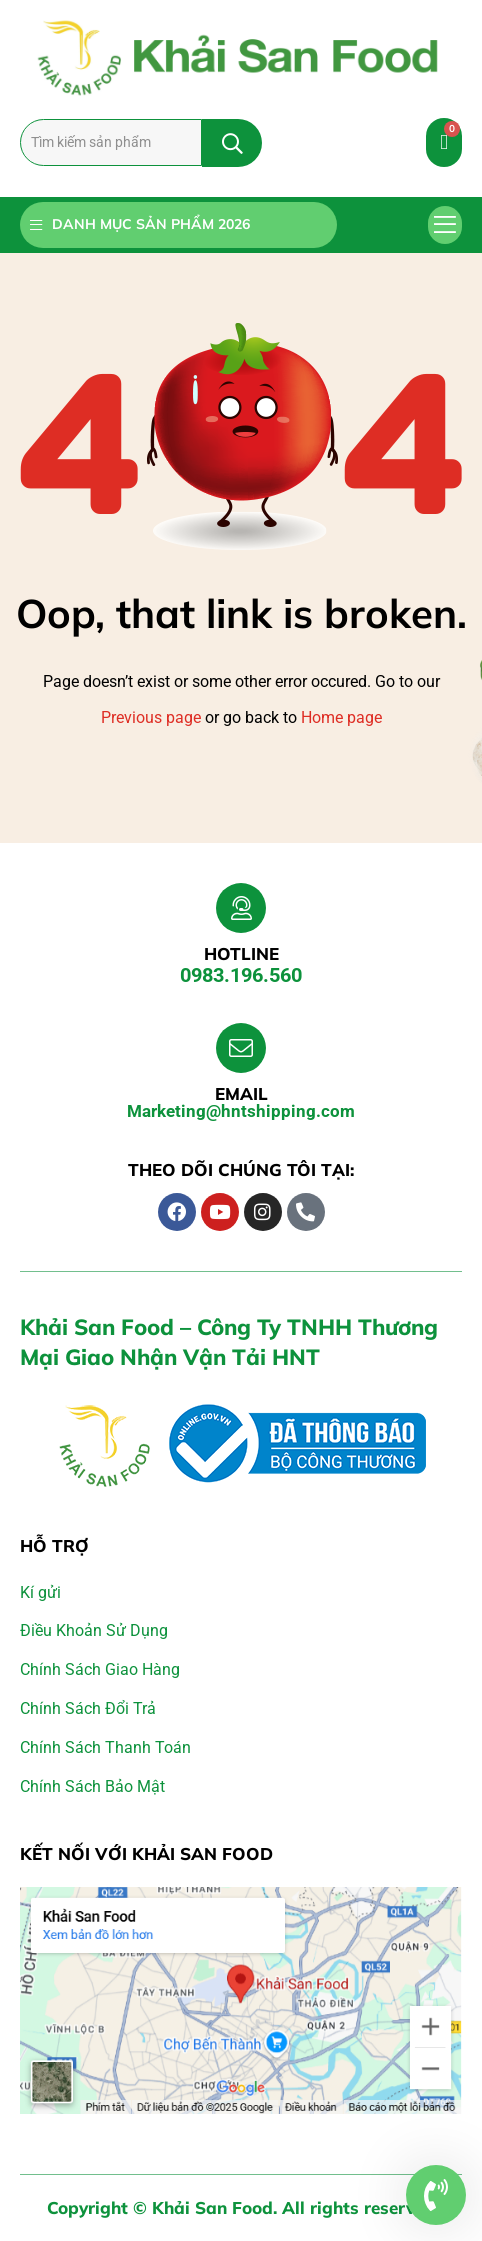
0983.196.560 (241, 975)
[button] (445, 225)
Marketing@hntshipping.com (241, 1111)
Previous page (151, 717)
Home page (341, 717)
